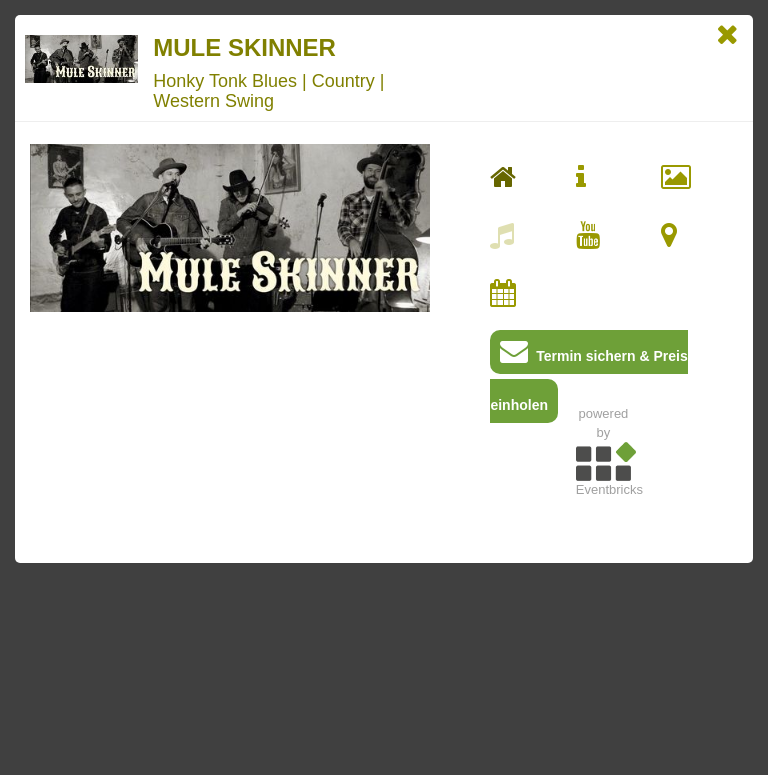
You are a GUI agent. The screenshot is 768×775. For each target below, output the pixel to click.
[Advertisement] (603, 645)
